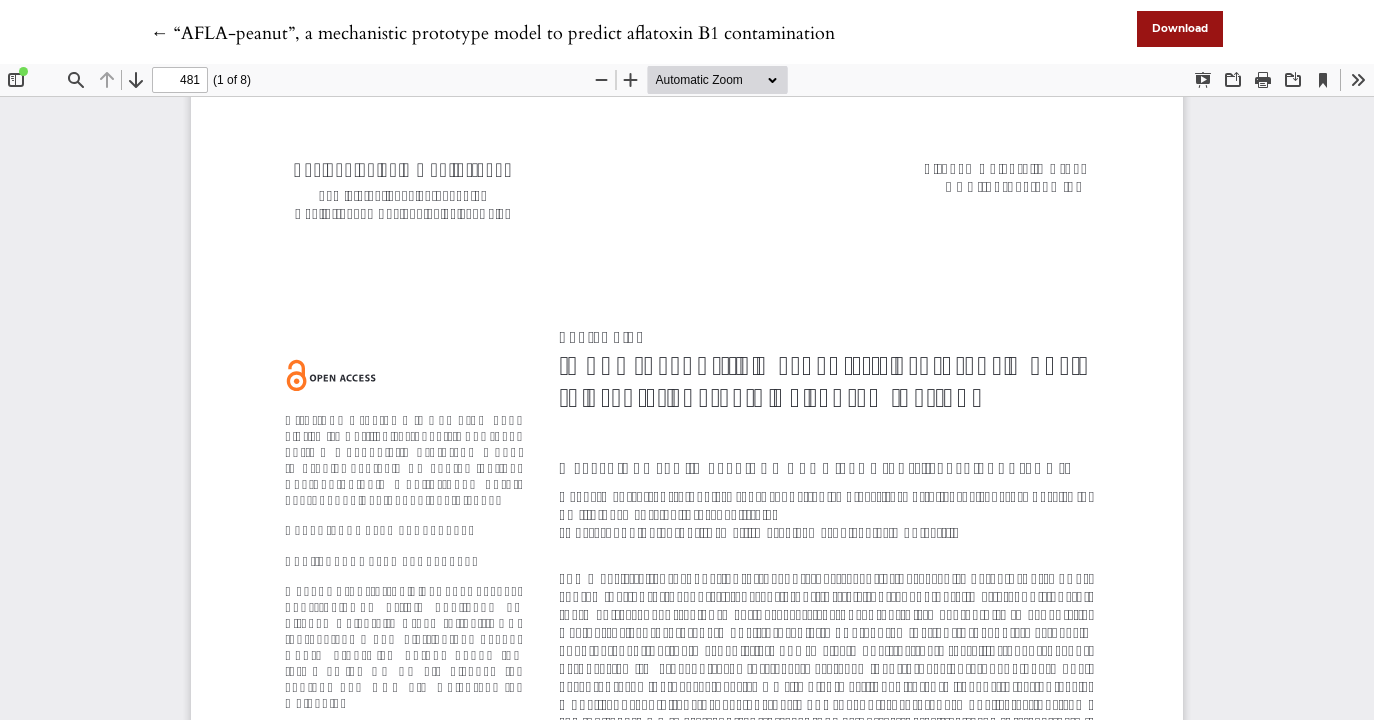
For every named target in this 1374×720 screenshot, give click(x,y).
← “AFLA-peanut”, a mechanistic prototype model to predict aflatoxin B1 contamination (493, 33)
